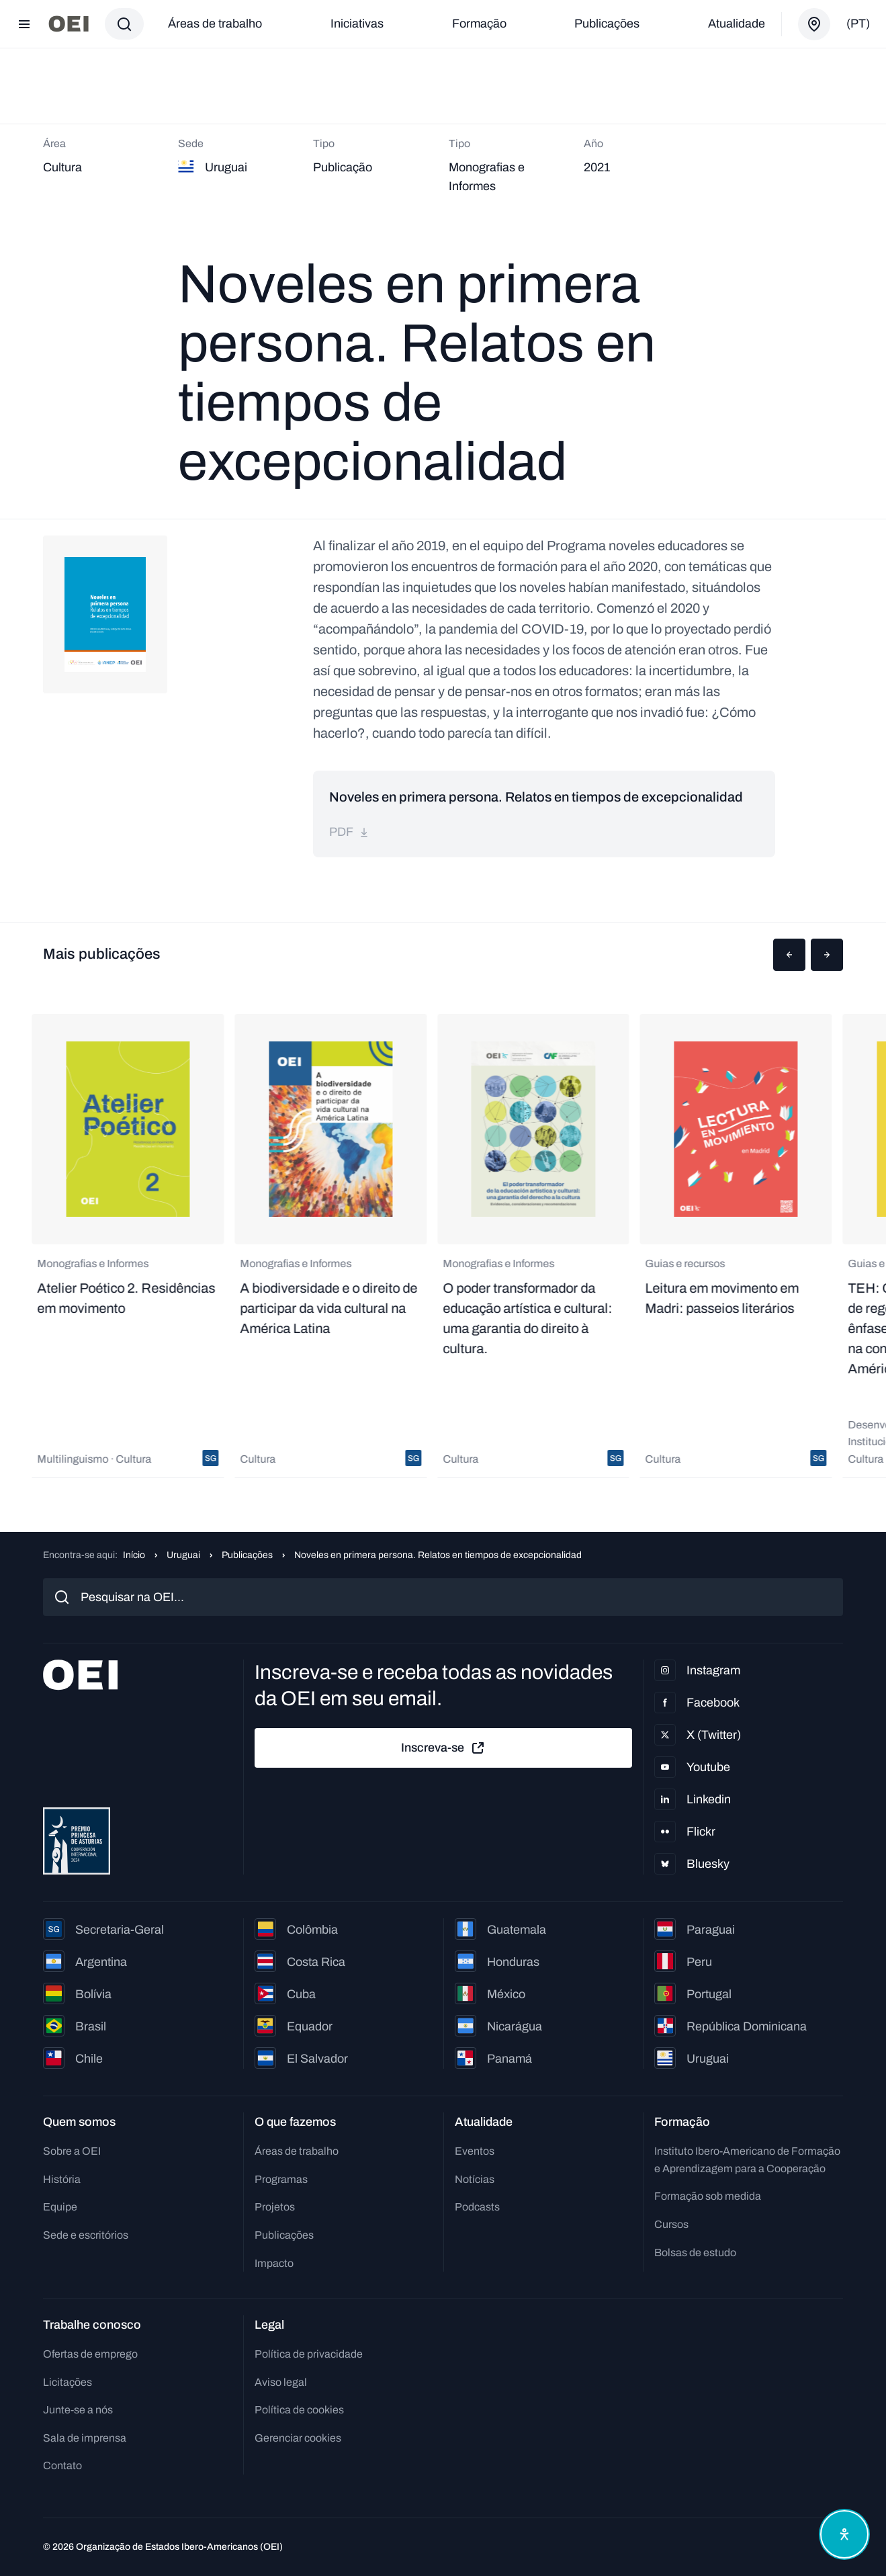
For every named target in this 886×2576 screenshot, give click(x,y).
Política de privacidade (309, 2354)
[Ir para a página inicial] (68, 23)
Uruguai (183, 1555)
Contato (62, 2465)
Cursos (671, 2224)
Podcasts (477, 2207)
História (62, 2179)
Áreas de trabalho (215, 23)
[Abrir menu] (24, 24)
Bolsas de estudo (695, 2252)
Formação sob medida (707, 2196)
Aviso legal (281, 2382)
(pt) (858, 23)
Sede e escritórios (85, 2235)
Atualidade (736, 23)
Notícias (474, 2179)
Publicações (606, 23)
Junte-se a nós (78, 2409)
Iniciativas (357, 23)
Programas (281, 2179)
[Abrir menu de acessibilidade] (844, 2534)
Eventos (474, 2151)
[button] (789, 955)
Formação (479, 23)
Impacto (274, 2263)
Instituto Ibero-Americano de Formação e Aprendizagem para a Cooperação (747, 2159)
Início (134, 1555)
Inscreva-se (443, 1748)
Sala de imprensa (84, 2438)
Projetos (275, 2207)
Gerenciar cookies (298, 2438)
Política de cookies (299, 2409)
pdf (349, 832)
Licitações (67, 2382)
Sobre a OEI (72, 2151)
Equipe (60, 2207)
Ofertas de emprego (90, 2354)
